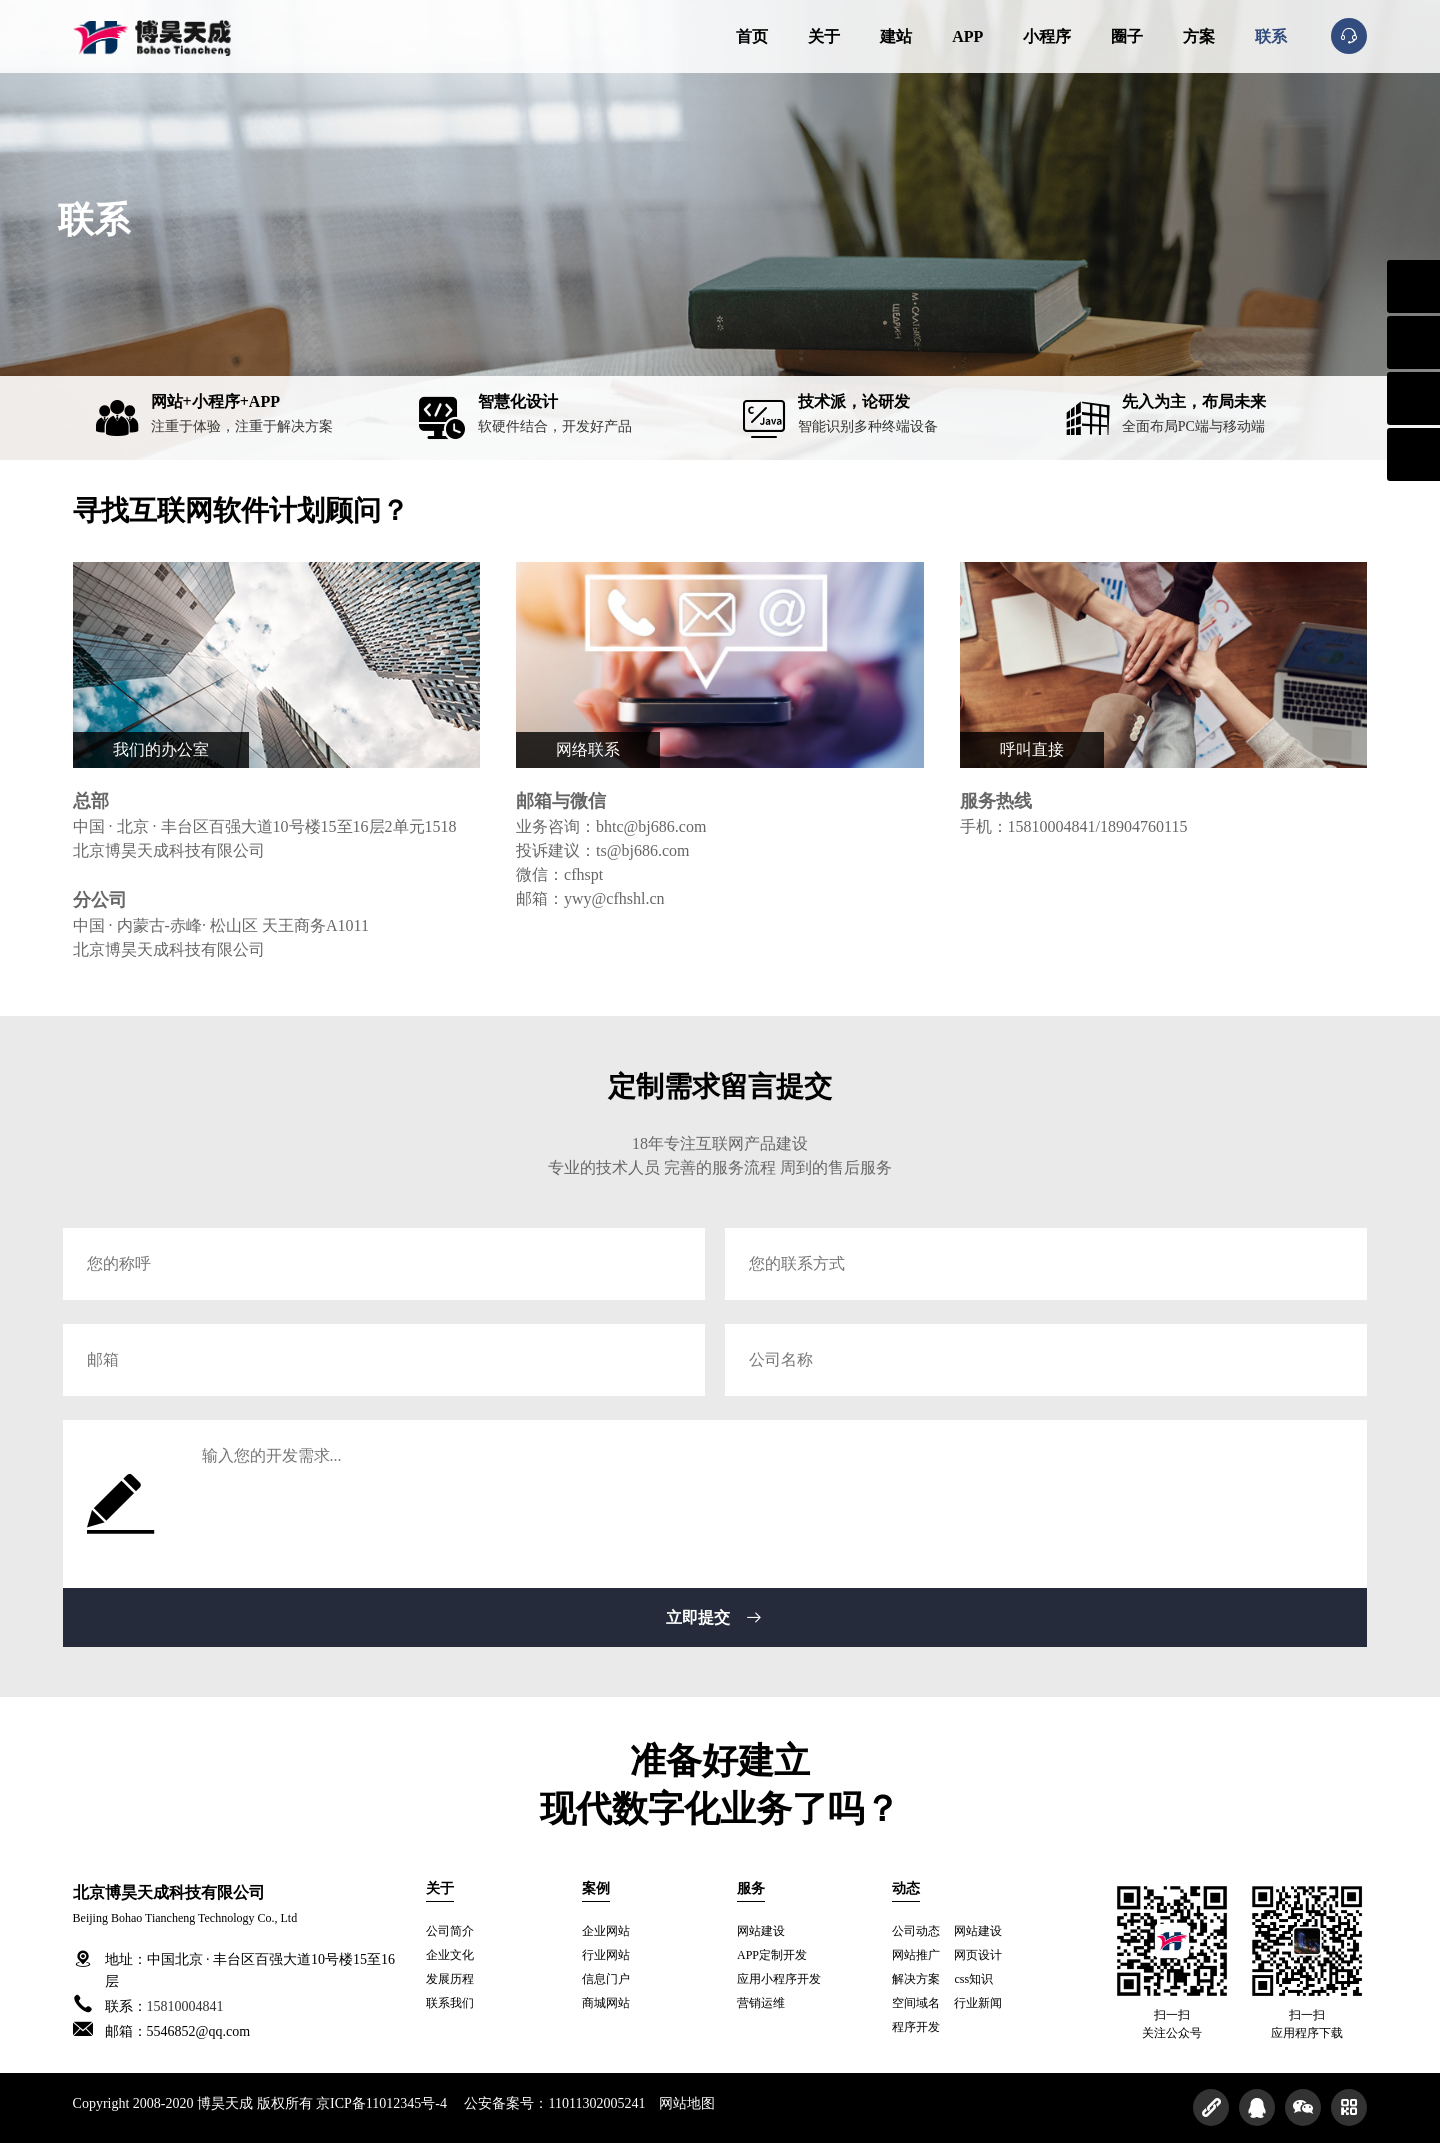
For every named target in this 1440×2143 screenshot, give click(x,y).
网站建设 (761, 1931)
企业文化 (450, 1955)
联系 (1271, 36)
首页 (752, 36)
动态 (906, 1888)
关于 (824, 36)
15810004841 (185, 2006)
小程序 (1047, 36)
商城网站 (606, 2003)
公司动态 (916, 1931)
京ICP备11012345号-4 (381, 2103)
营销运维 (761, 2003)
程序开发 (916, 2027)
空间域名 (916, 2003)
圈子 (1127, 36)
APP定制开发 (772, 1955)
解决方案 (916, 1979)
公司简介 (450, 1931)
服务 (751, 1888)
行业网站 (606, 1955)
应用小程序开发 (779, 1979)
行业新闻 (978, 2003)
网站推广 (916, 1955)
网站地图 (687, 2103)
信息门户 (606, 1979)
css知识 (973, 1979)
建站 (896, 36)
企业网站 (606, 1931)
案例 (596, 1888)
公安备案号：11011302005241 (555, 2103)
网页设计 (978, 1955)
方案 (1199, 36)
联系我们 (450, 2003)
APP (967, 36)
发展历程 (450, 1979)
